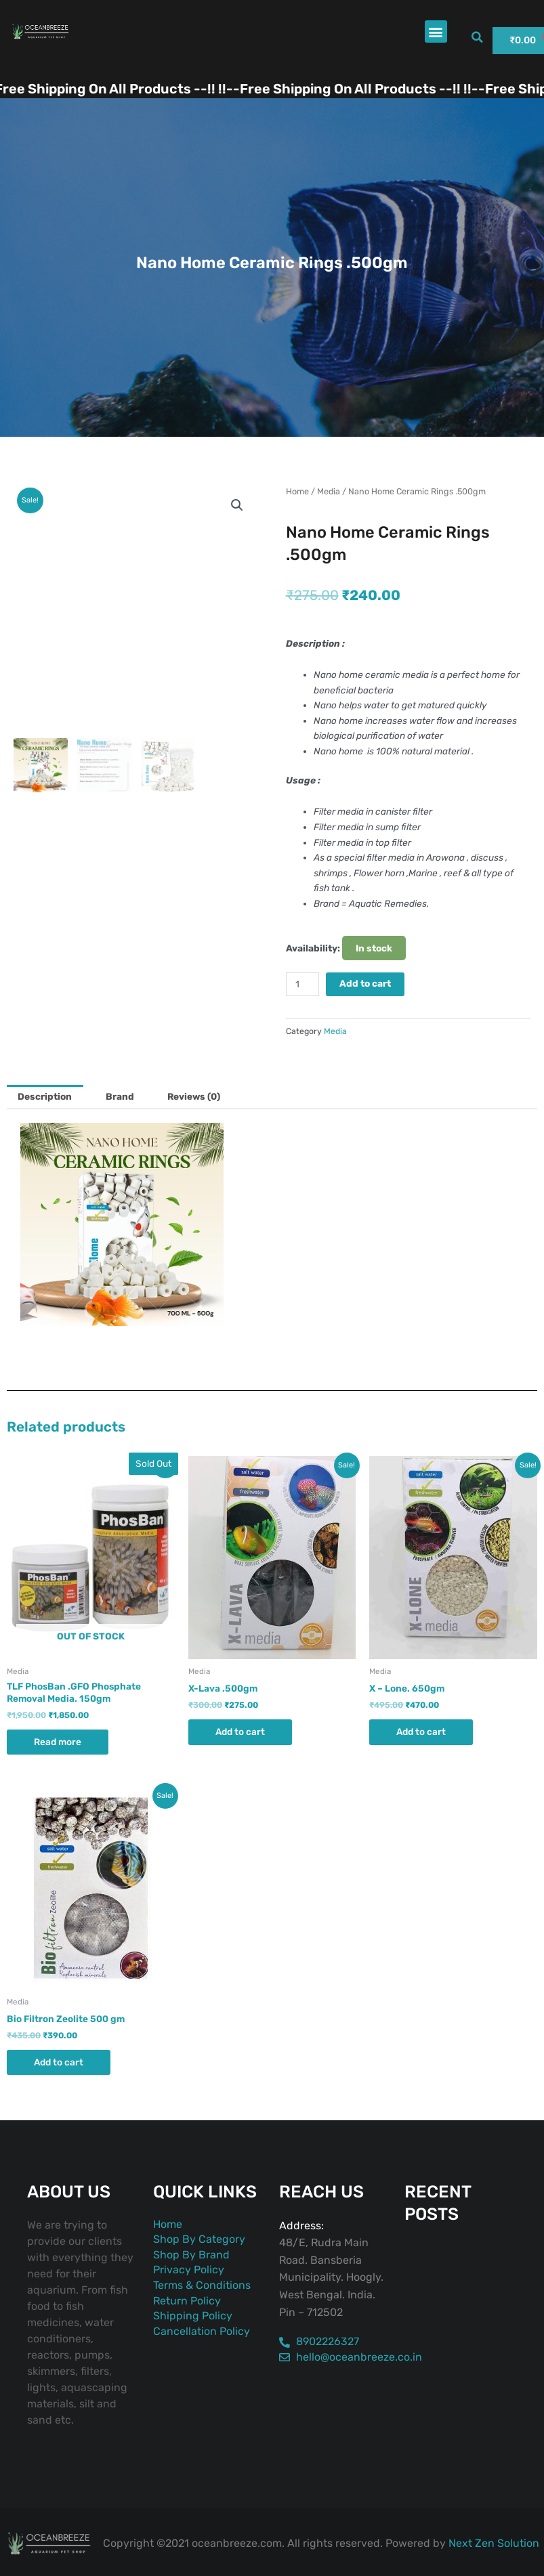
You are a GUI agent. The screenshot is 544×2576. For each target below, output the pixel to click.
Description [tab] (45, 1096)
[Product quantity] (303, 984)
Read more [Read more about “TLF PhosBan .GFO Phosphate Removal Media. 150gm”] (57, 1741)
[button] (436, 31)
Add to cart (365, 983)
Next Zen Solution (493, 2543)
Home (297, 491)
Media (328, 491)
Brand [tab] (120, 1096)
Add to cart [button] (240, 1731)
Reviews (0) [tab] (193, 1096)
